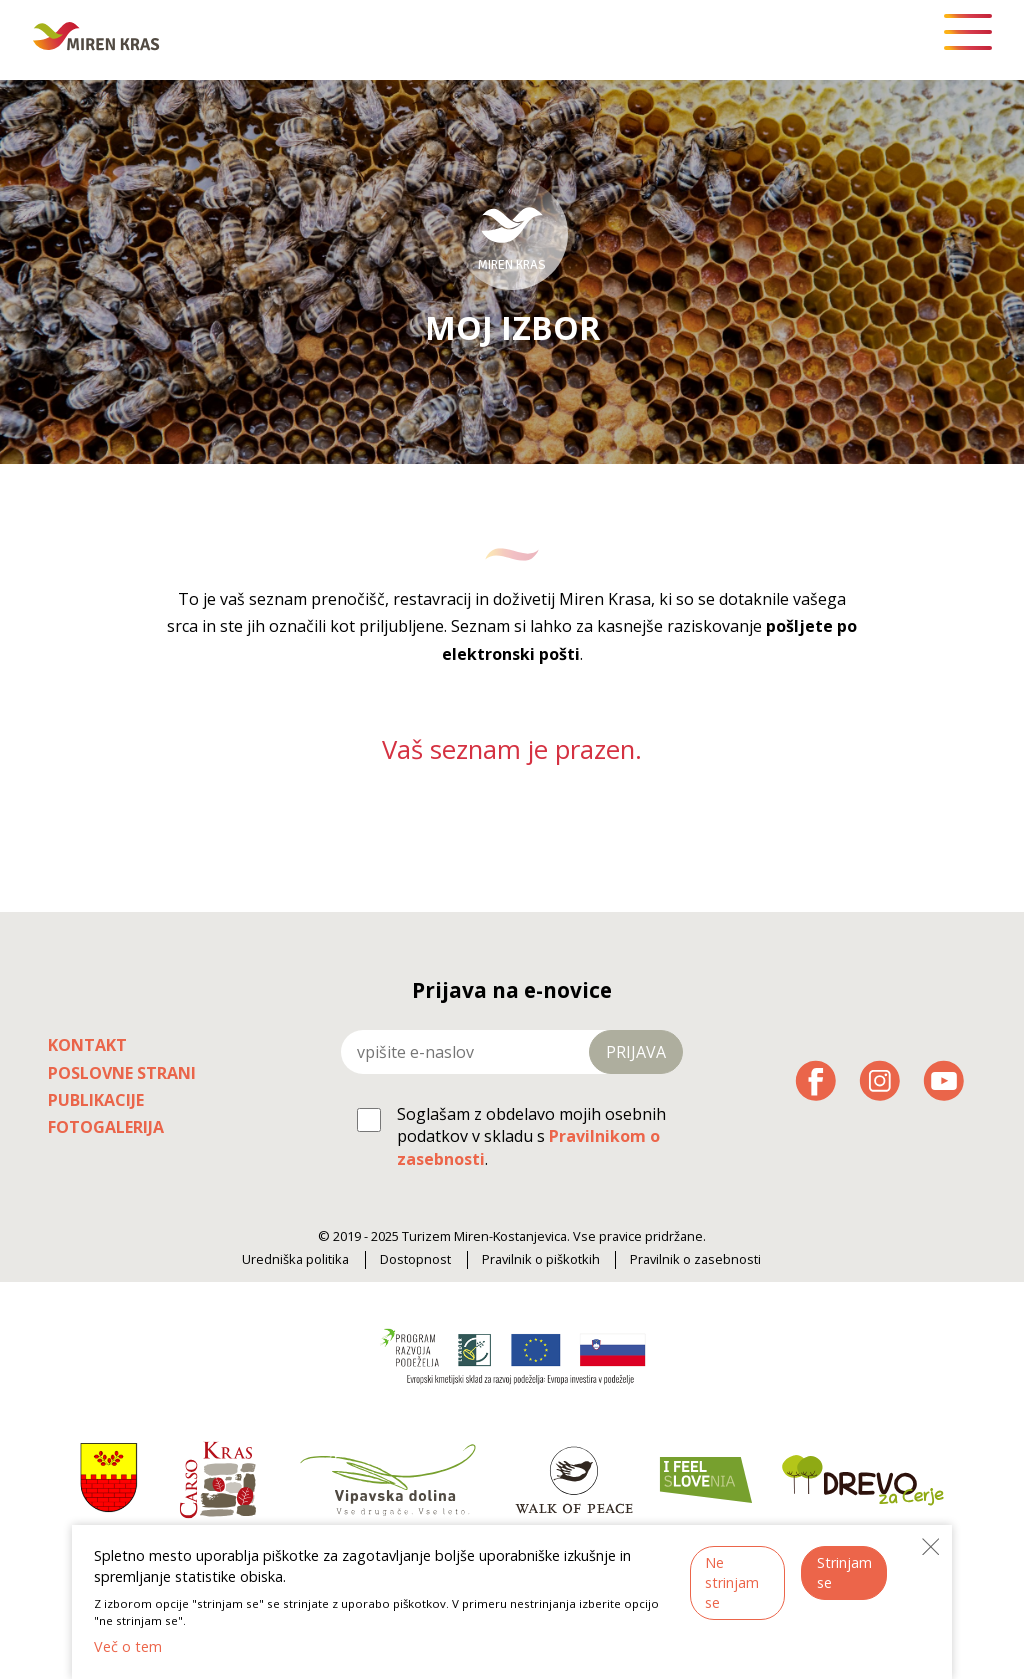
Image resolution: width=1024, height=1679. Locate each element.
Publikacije (96, 1100)
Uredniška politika (295, 1259)
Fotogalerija (106, 1127)
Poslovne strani (122, 1073)
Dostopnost (415, 1259)
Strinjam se (844, 1572)
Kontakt (87, 1045)
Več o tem (128, 1646)
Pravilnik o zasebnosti (695, 1259)
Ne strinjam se (732, 1582)
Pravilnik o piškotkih (541, 1259)
